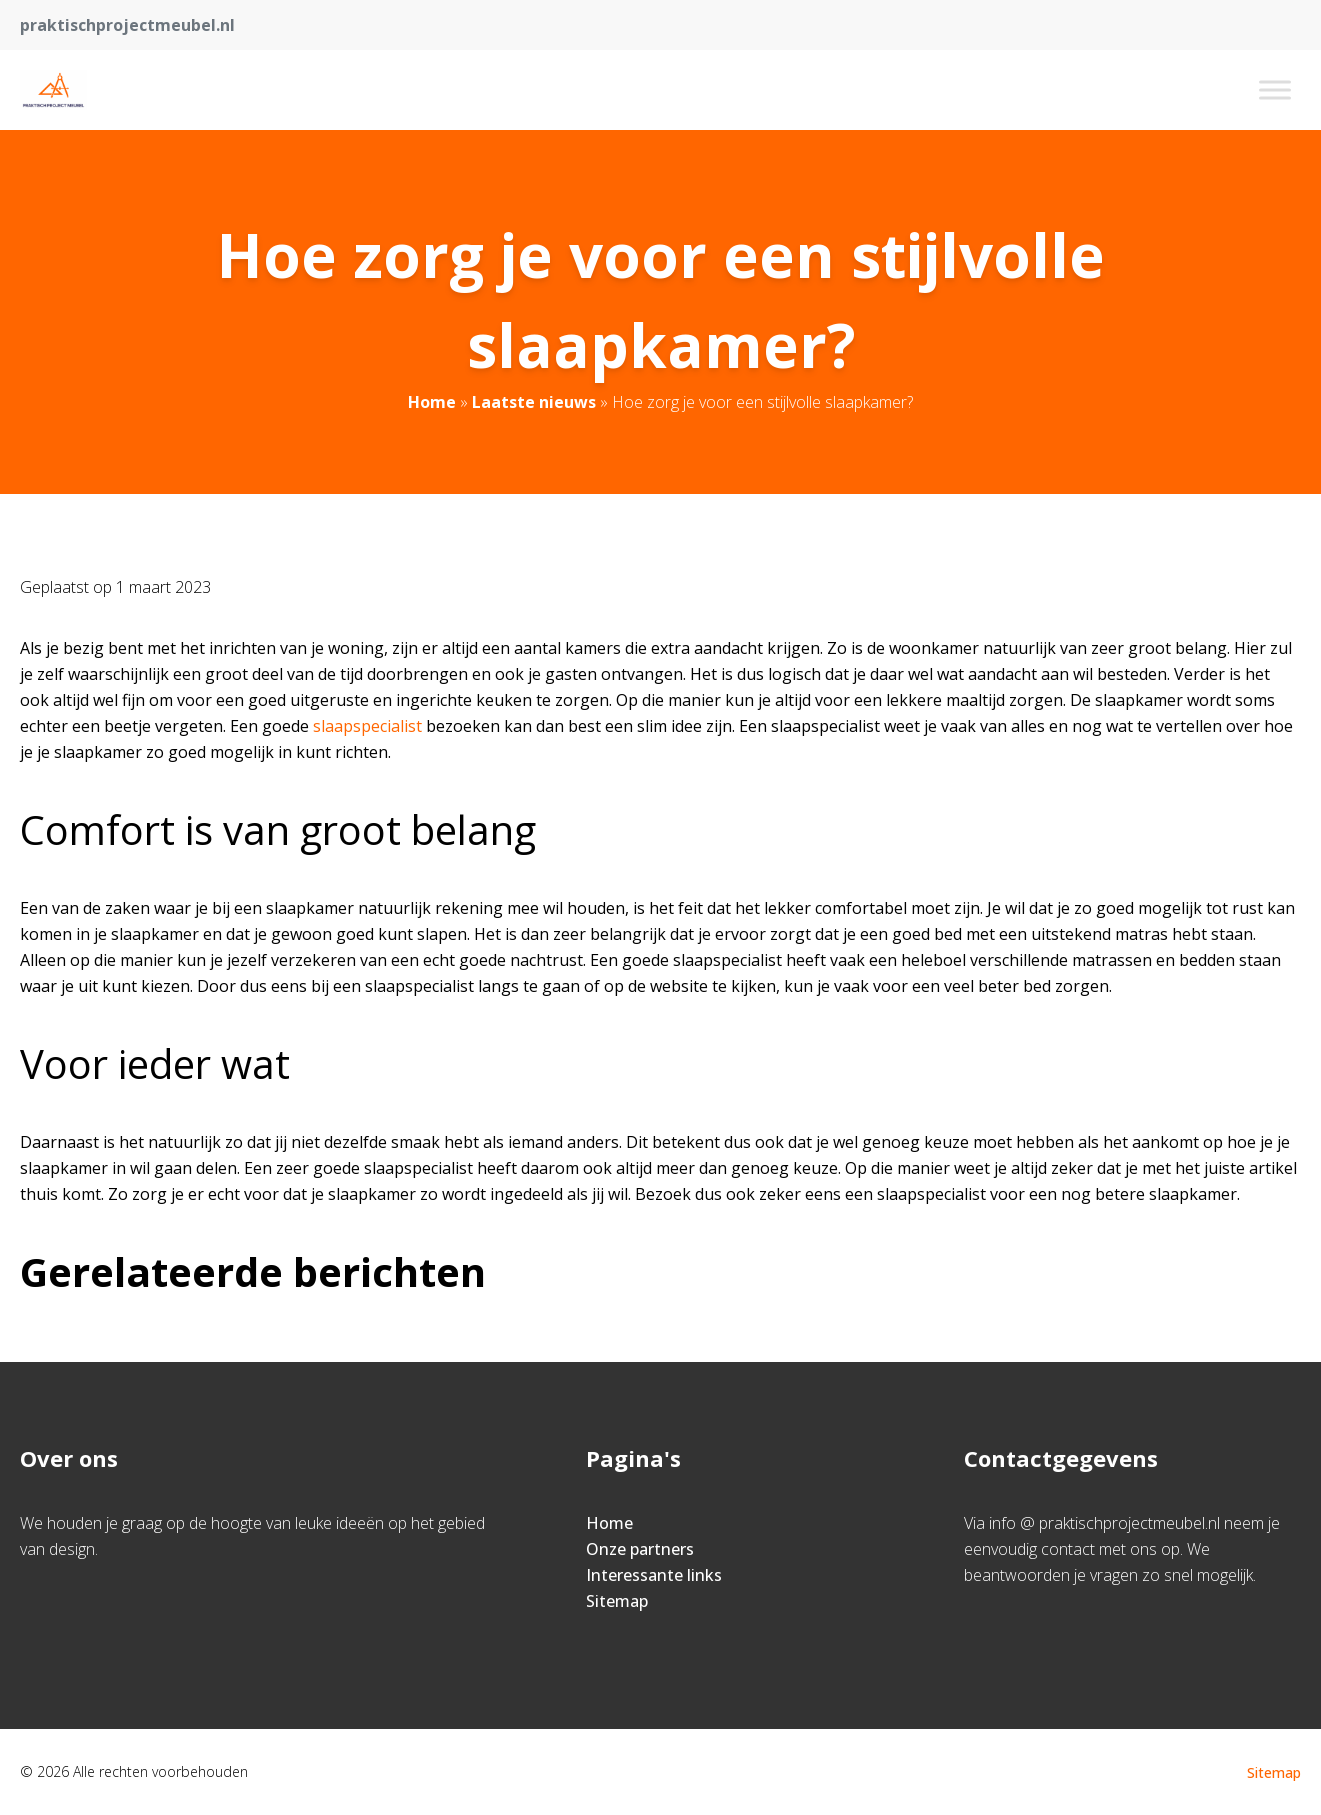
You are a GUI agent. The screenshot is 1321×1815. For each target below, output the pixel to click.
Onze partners (640, 1549)
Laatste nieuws (534, 402)
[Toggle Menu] (1275, 89)
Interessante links (654, 1575)
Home (432, 402)
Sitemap (617, 1601)
